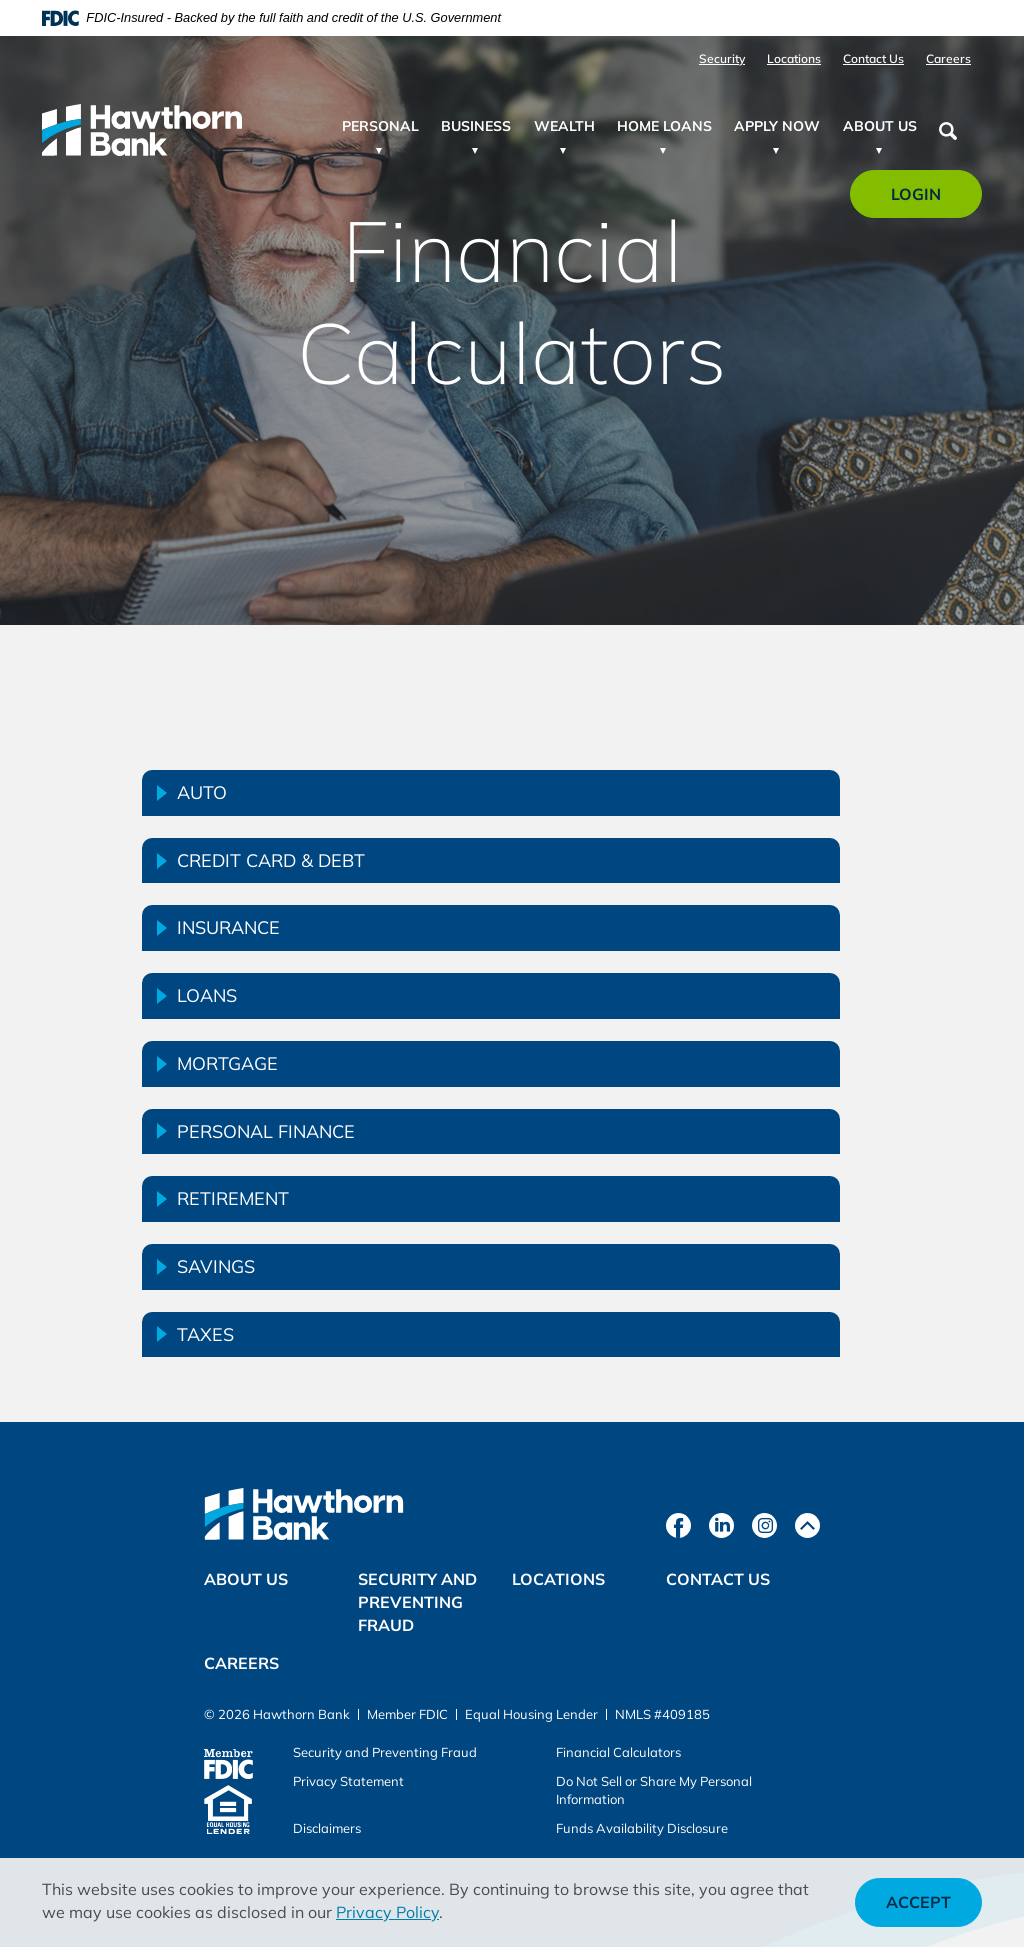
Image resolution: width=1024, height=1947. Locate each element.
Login (927, 200)
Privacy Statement (348, 1781)
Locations (794, 58)
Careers (948, 58)
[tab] (491, 793)
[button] (491, 793)
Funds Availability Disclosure (642, 1828)
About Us (246, 1579)
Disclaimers (327, 1828)
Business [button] (476, 126)
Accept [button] (918, 1902)
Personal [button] (380, 126)
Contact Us (873, 58)
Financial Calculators (618, 1752)
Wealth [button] (564, 126)
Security (722, 58)
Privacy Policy (387, 1912)
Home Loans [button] (664, 126)
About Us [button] (880, 126)
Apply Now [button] (777, 126)
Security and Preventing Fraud (417, 1602)
